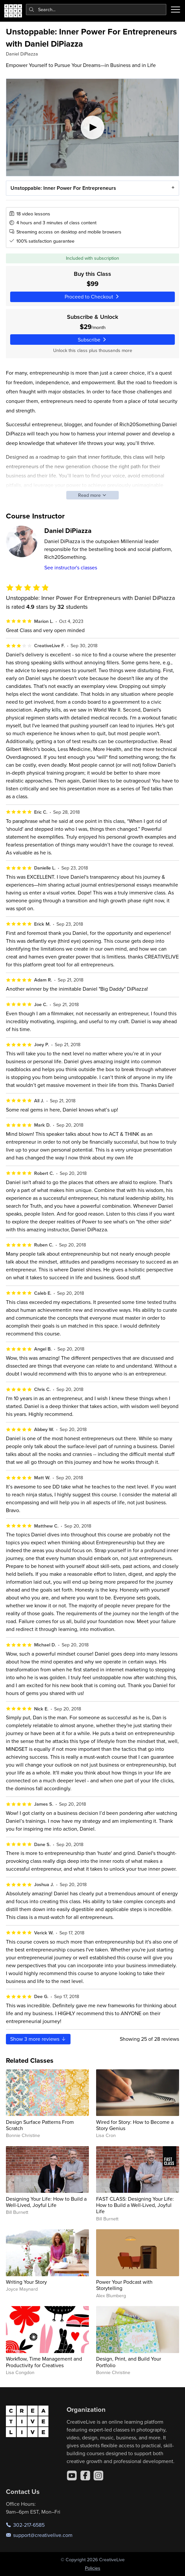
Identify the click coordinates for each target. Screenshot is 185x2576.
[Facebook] (85, 2475)
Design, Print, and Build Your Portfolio (128, 2361)
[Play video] (92, 127)
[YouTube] (72, 2475)
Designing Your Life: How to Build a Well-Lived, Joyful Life (46, 2202)
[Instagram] (98, 2475)
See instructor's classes (70, 567)
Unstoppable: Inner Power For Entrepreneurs (63, 188)
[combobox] (96, 9)
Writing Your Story (26, 2281)
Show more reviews (38, 2038)
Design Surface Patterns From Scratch (40, 2125)
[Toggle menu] (175, 9)
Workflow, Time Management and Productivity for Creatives (44, 2361)
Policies (92, 2568)
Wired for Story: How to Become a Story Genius (135, 2125)
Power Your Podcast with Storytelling (124, 2285)
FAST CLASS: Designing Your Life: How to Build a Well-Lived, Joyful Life (135, 2205)
